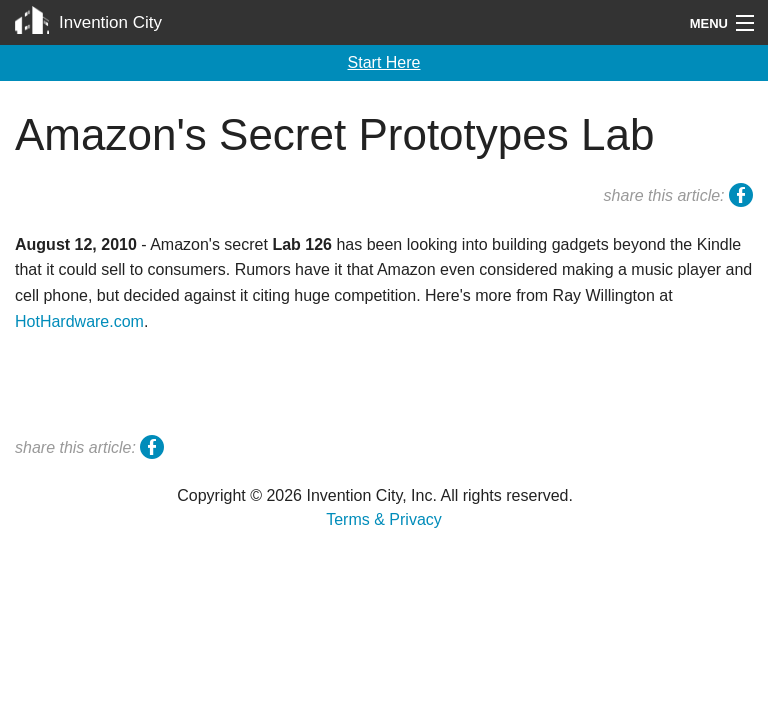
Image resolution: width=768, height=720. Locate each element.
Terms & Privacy (384, 519)
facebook (741, 198)
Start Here (384, 62)
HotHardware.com (79, 321)
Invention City (110, 22)
